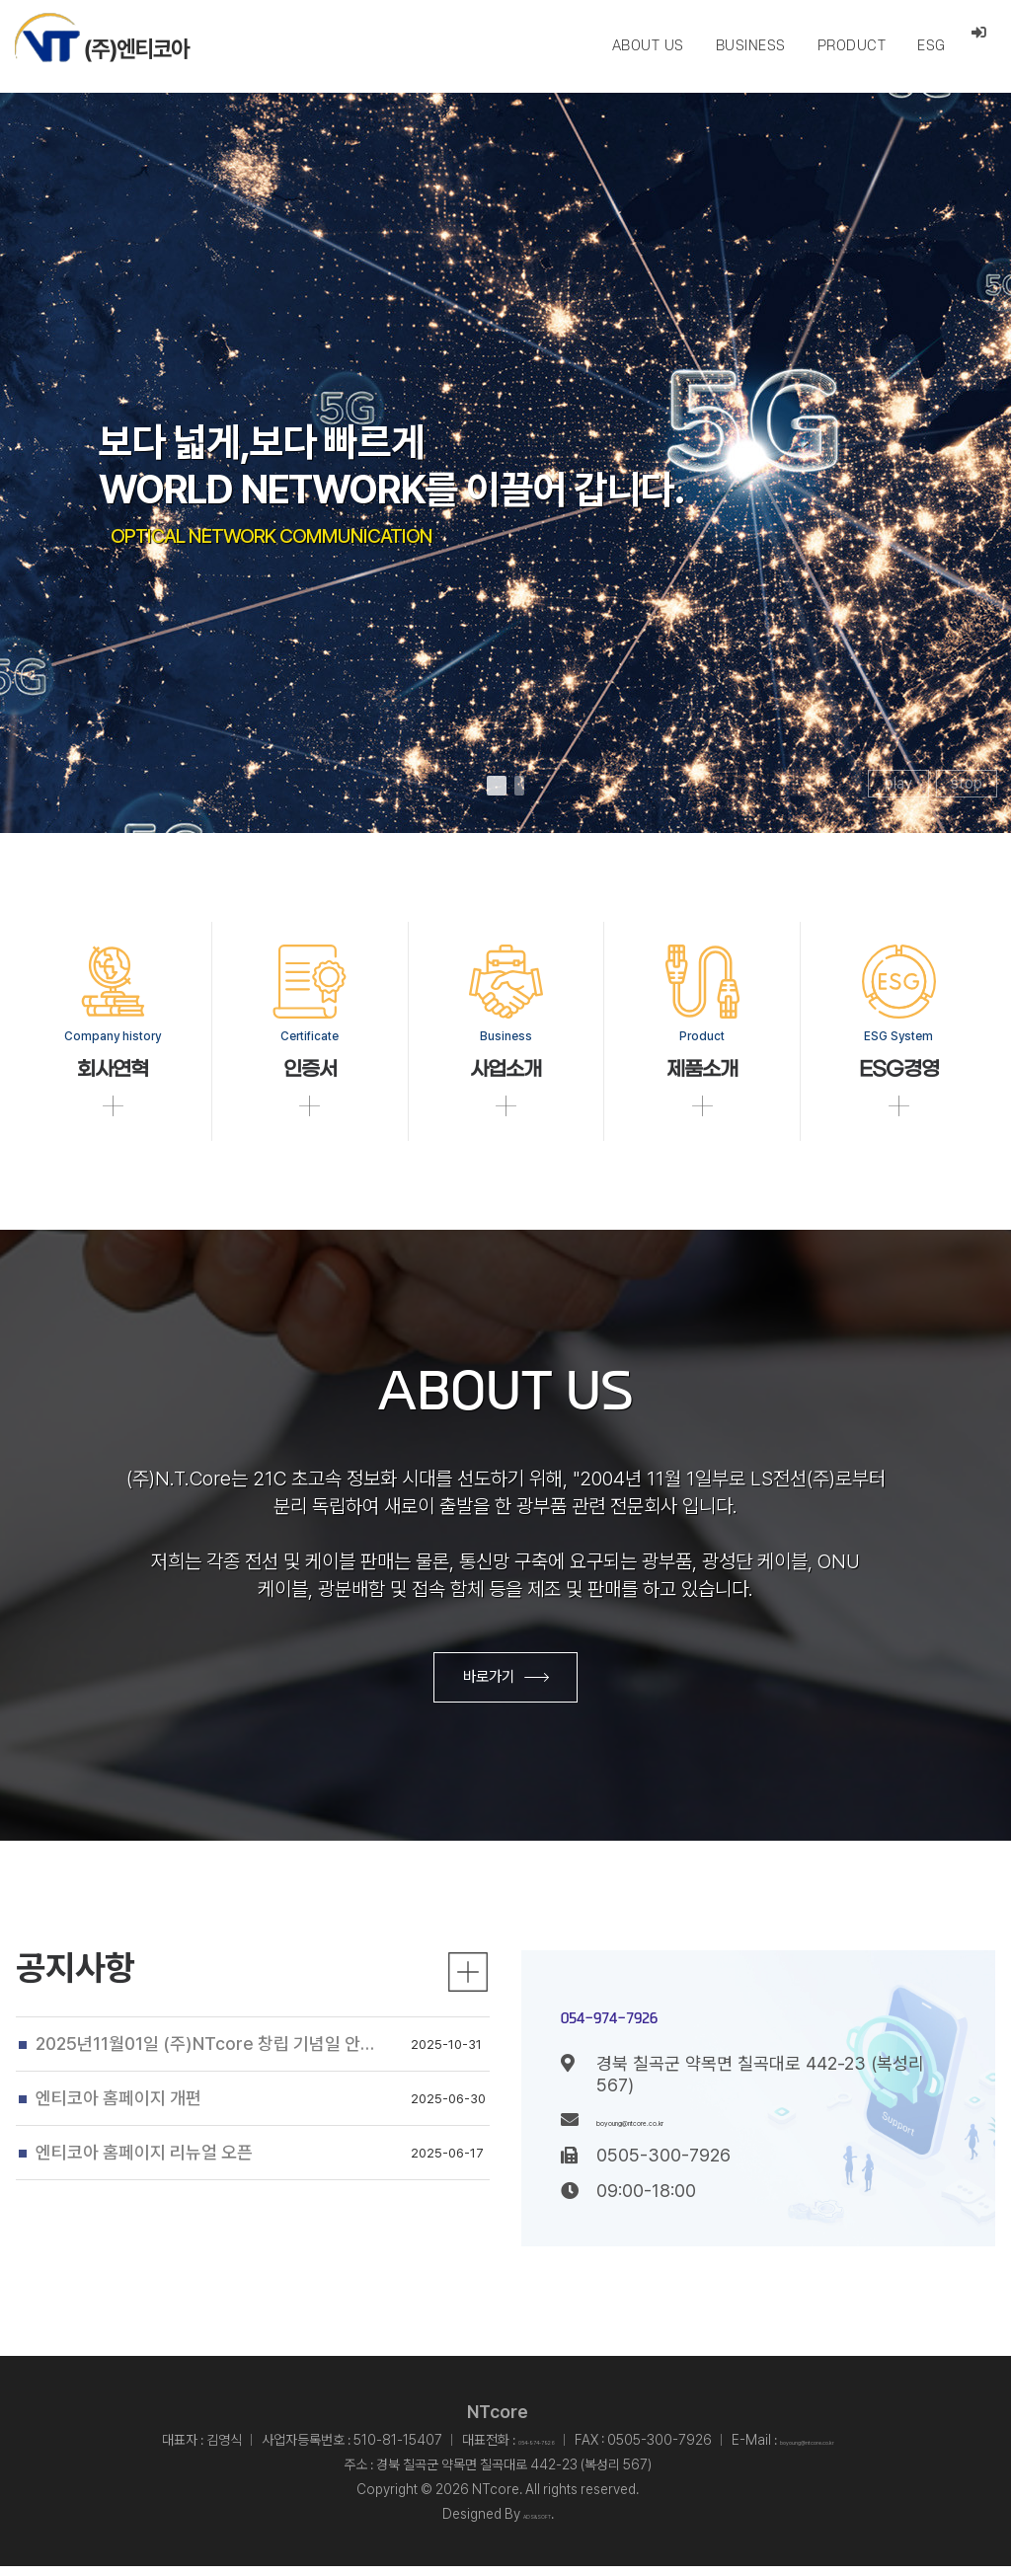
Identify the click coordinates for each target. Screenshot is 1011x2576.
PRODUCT (851, 46)
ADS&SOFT (537, 2524)
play (898, 783)
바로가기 (506, 1684)
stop (966, 783)
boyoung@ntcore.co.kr (687, 2129)
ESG (930, 46)
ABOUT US (647, 46)
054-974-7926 (694, 2019)
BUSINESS (750, 46)
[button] (496, 786)
